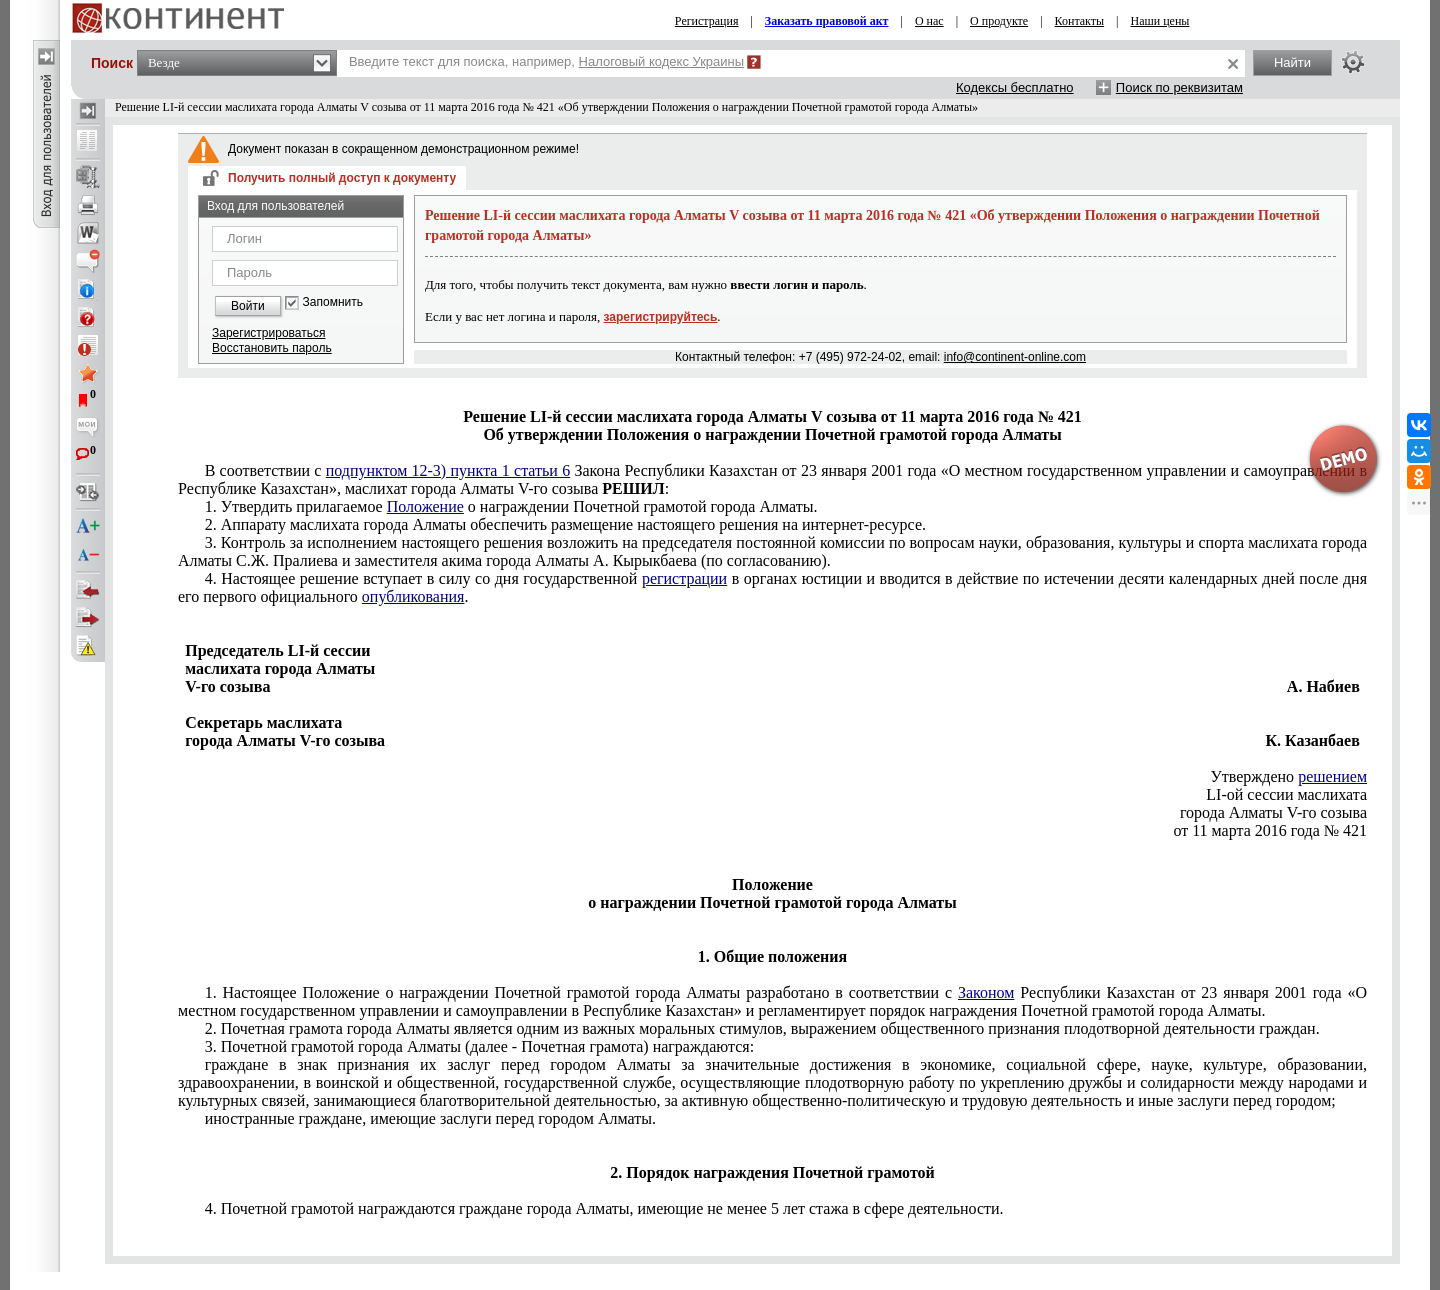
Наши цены (1160, 21)
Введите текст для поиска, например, (546, 61)
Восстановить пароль (272, 348)
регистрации (684, 578)
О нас (929, 21)
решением (1332, 776)
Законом (986, 992)
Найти (1292, 62)
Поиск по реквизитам (1179, 87)
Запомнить (333, 302)
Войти (248, 306)
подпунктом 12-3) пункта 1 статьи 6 (448, 470)
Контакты (1080, 21)
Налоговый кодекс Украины (662, 61)
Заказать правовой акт (827, 21)
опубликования (413, 596)
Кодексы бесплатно (1015, 87)
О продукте (999, 21)
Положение (425, 506)
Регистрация (707, 21)
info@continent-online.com (1015, 357)
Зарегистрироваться (268, 333)
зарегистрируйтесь (661, 317)
